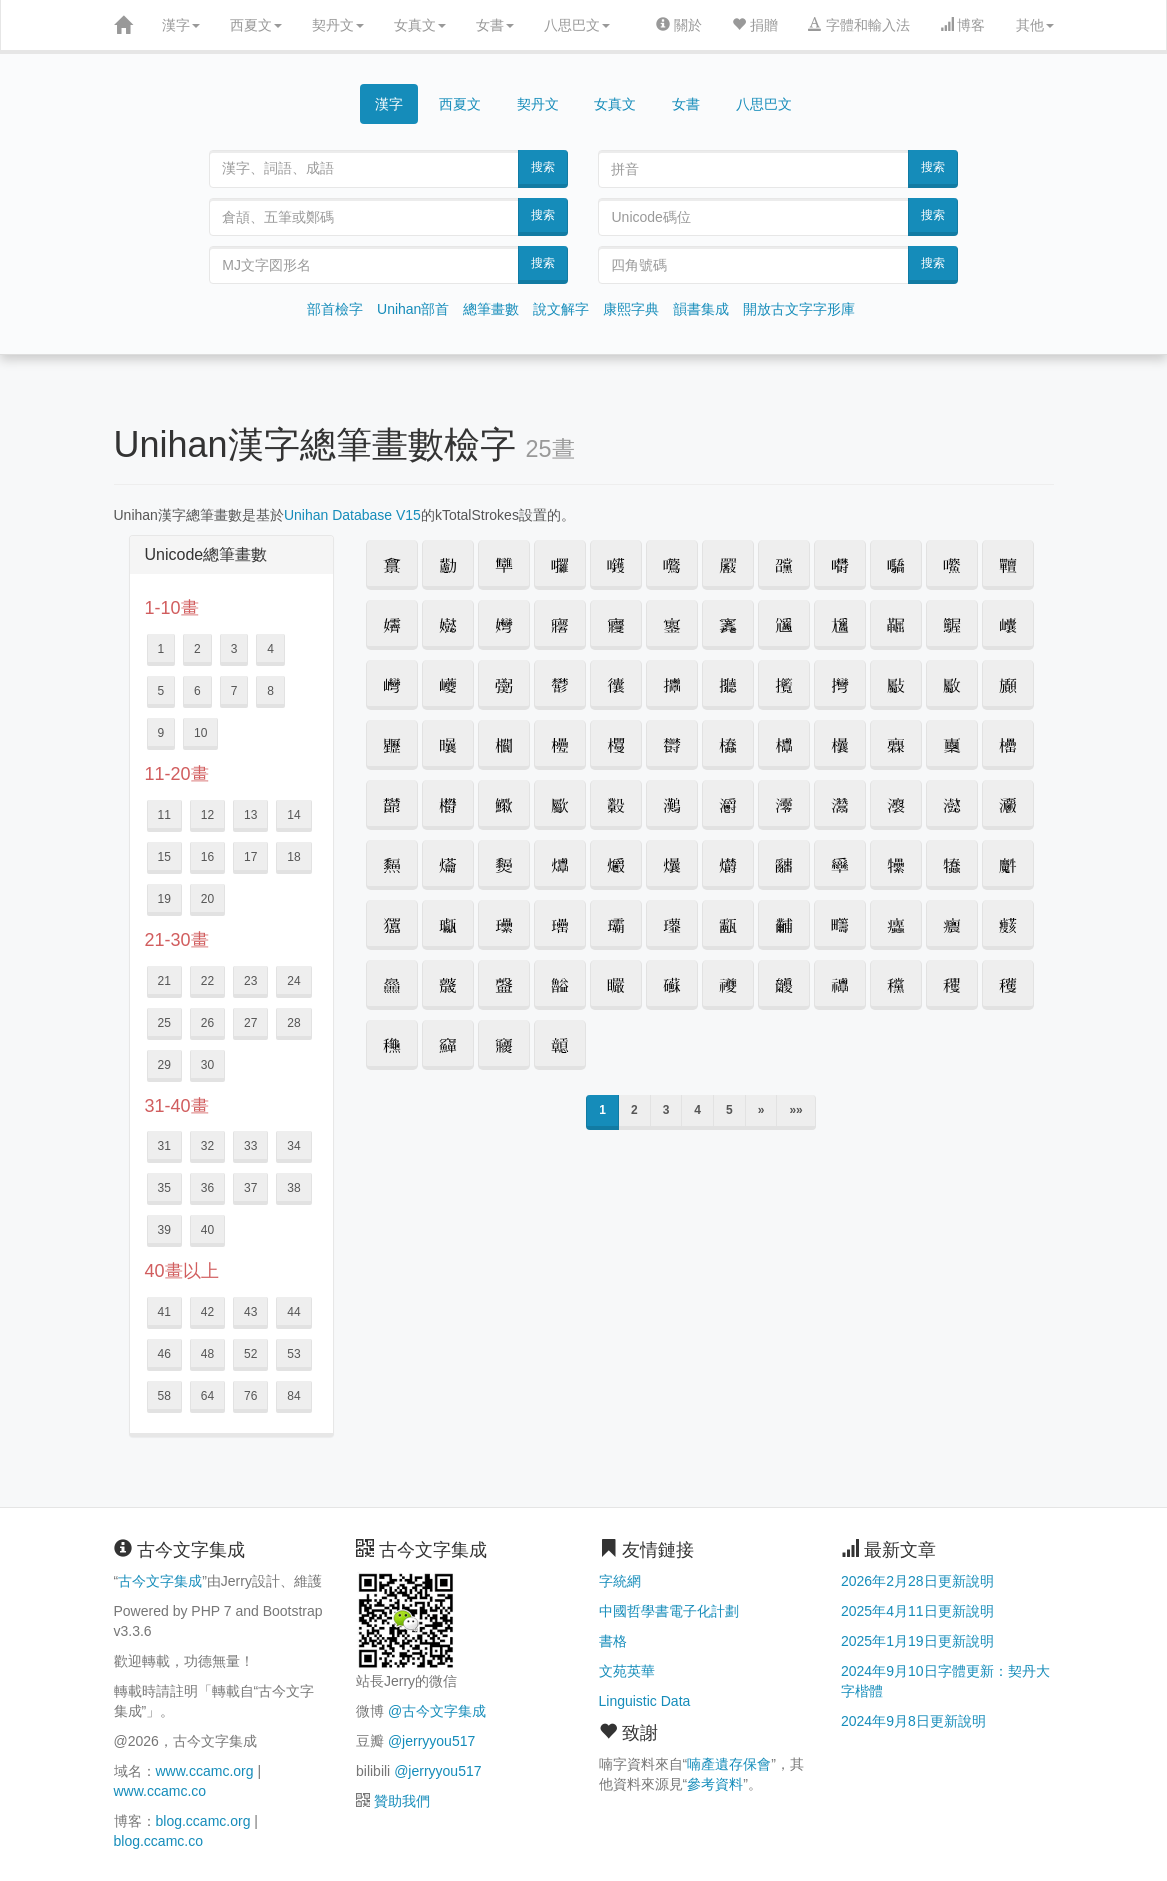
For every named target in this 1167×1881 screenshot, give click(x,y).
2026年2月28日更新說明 (917, 1581)
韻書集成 (701, 309)
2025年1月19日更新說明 (917, 1641)
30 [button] (207, 1065)
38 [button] (293, 1188)
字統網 (620, 1581)
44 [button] (293, 1312)
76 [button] (250, 1396)
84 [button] (293, 1396)
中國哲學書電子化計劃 (669, 1611)
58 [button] (164, 1396)
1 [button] (161, 649)
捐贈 (755, 25)
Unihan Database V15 (352, 515)
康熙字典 (631, 309)
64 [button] (207, 1396)
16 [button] (207, 857)
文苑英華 (627, 1671)
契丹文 (338, 25)
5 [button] (161, 691)
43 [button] (250, 1312)
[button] (392, 565)
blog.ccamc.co (158, 1841)
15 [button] (164, 857)
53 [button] (293, 1354)
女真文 (420, 25)
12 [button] (207, 815)
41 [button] (164, 1312)
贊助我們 (402, 1801)
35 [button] (164, 1188)
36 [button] (207, 1188)
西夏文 (256, 25)
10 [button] (200, 733)
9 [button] (161, 733)
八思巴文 (577, 25)
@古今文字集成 (437, 1711)
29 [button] (164, 1065)
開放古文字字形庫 (799, 309)
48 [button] (207, 1354)
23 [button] (250, 981)
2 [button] (197, 649)
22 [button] (207, 981)
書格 (613, 1641)
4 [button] (270, 649)
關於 (679, 25)
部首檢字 (335, 309)
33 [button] (250, 1146)
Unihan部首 (413, 309)
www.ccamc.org (205, 1771)
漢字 (181, 25)
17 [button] (250, 857)
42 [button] (207, 1312)
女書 (495, 25)
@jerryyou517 (431, 1741)
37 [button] (250, 1188)
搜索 (543, 167)
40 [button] (207, 1230)
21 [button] (164, 981)
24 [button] (293, 981)
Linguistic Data (645, 1701)
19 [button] (164, 899)
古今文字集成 (160, 1581)
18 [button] (293, 857)
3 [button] (234, 649)
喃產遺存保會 (729, 1764)
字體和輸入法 (859, 25)
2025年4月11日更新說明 (917, 1611)
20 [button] (207, 899)
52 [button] (250, 1354)
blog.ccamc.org (203, 1821)
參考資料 (715, 1784)
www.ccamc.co (160, 1791)
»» (795, 1110)
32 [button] (207, 1146)
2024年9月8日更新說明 (913, 1721)
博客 (963, 25)
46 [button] (164, 1354)
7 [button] (234, 691)
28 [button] (293, 1023)
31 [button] (164, 1146)
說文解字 (561, 309)
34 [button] (293, 1146)
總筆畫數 (491, 309)
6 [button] (197, 691)
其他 (1035, 25)
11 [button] (164, 815)
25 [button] (164, 1023)
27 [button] (250, 1023)
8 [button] (270, 691)
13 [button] (250, 815)
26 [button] (207, 1023)
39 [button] (164, 1230)
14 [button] (293, 815)
